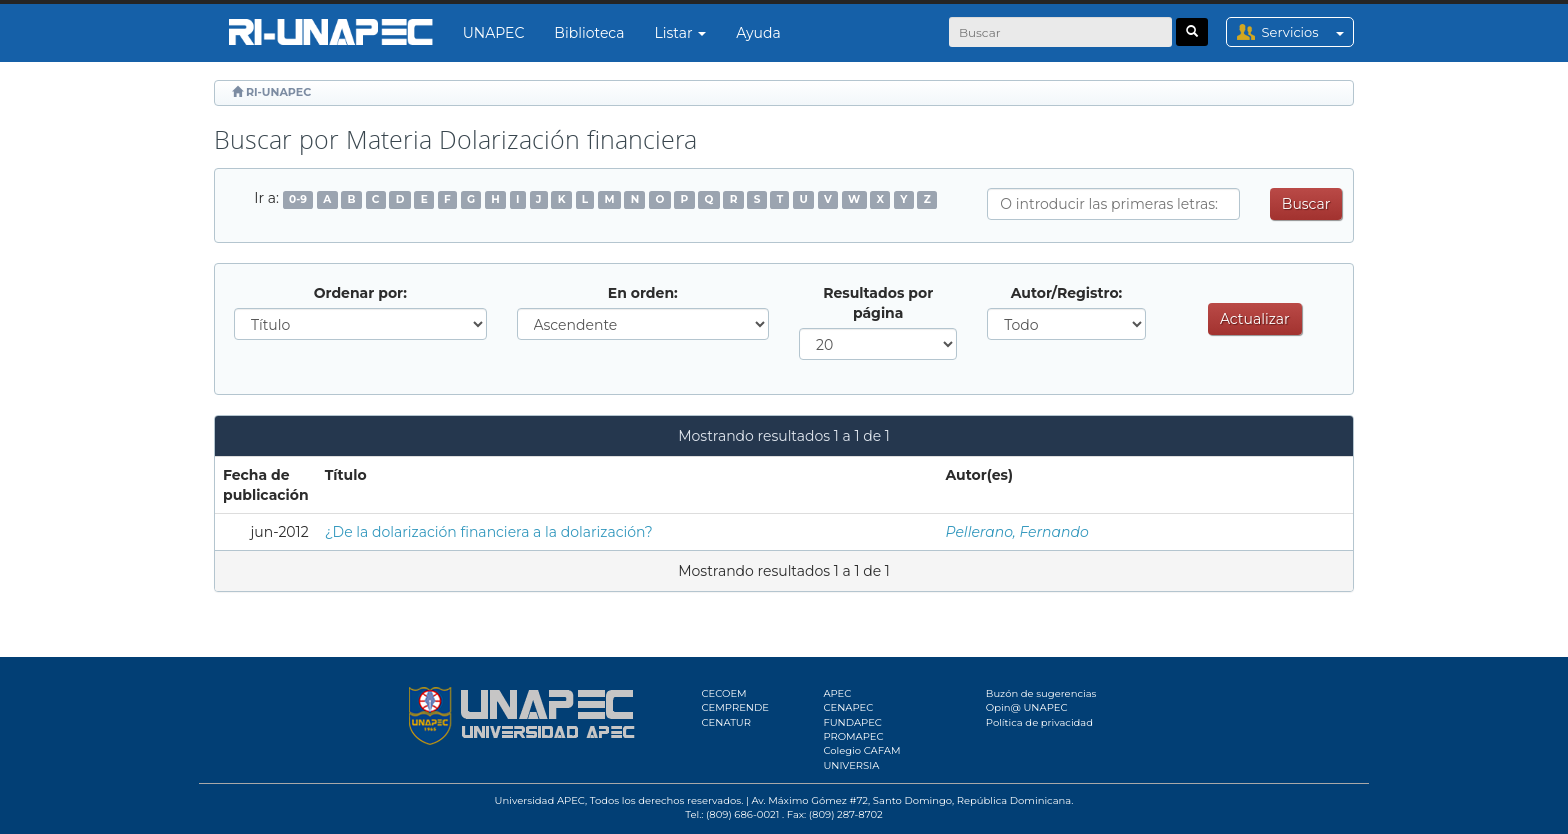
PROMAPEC (853, 736)
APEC (837, 693)
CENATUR (726, 722)
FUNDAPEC (852, 722)
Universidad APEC (540, 800)
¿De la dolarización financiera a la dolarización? (489, 532)
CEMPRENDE (735, 707)
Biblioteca (589, 33)
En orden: (643, 293)
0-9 (298, 199)
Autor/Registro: (1067, 293)
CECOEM (724, 693)
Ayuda (758, 33)
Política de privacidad (1039, 722)
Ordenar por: (360, 293)
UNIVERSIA (851, 765)
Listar (681, 33)
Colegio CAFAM (861, 750)
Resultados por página (878, 303)
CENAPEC (848, 707)
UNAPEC (494, 33)
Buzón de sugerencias (1041, 693)
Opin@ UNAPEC (1027, 707)
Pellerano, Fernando (1017, 532)
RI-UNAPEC (278, 92)
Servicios (1307, 32)
